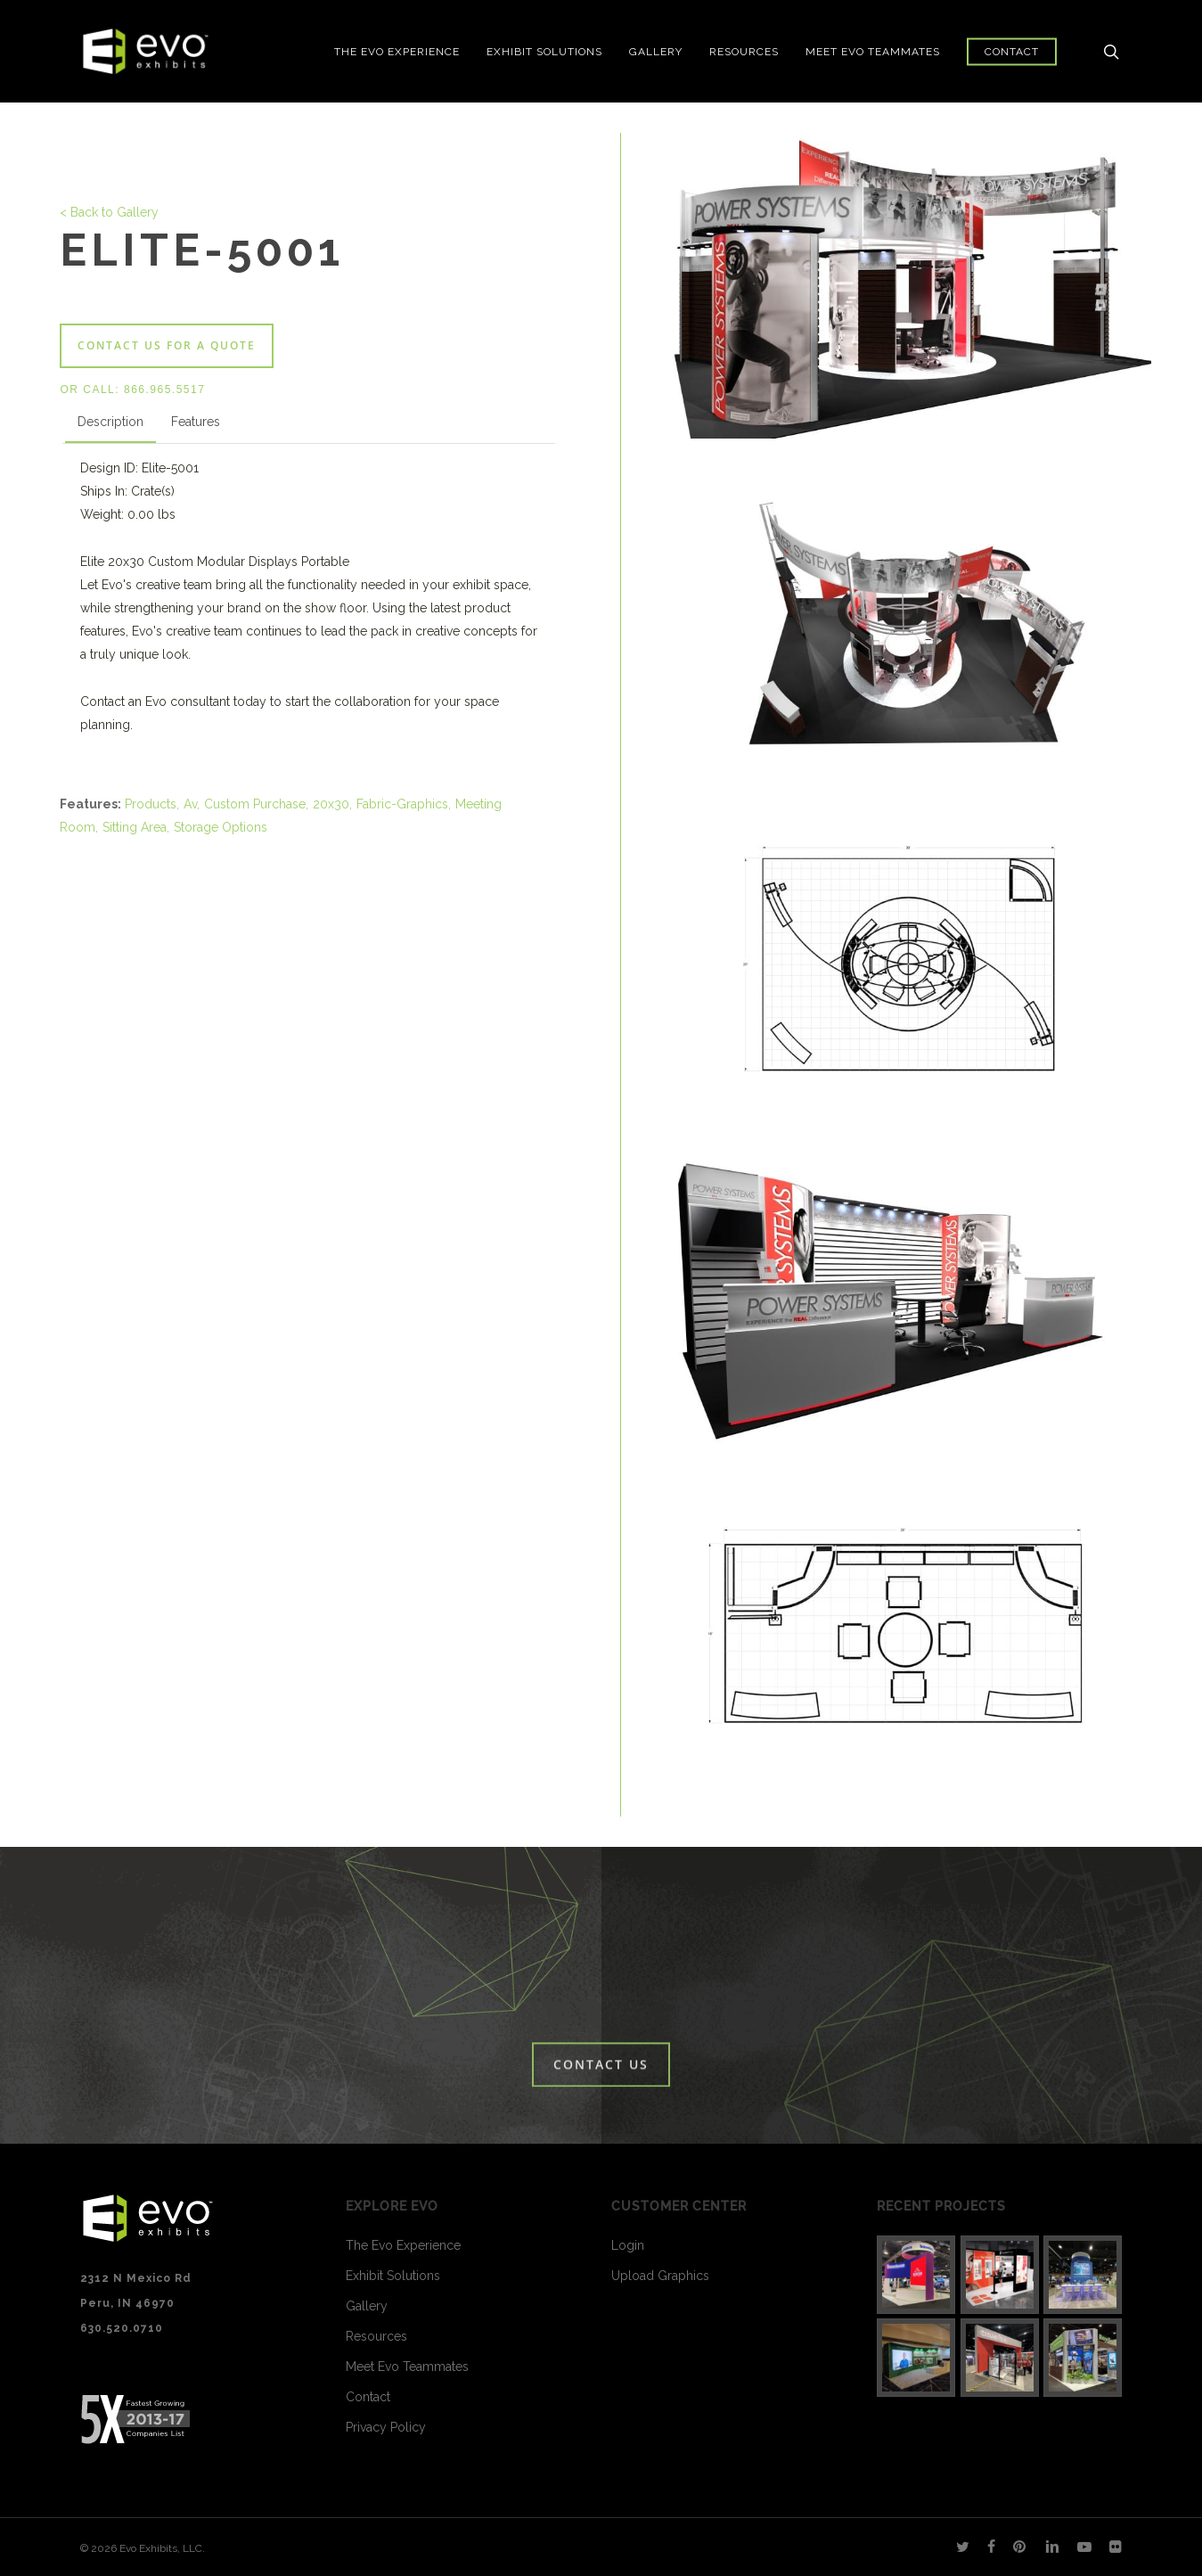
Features (195, 421)
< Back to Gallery (109, 212)
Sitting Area (134, 827)
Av (190, 804)
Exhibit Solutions (393, 2275)
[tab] (110, 425)
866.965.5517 (164, 389)
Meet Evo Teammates (407, 2366)
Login (627, 2245)
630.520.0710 (121, 2328)
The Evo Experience (403, 2245)
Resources (376, 2336)
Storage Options (220, 827)
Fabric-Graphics (402, 804)
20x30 (331, 804)
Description (110, 421)
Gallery (367, 2306)
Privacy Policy (386, 2427)
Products (150, 804)
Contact (368, 2397)
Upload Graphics (660, 2275)
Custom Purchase (255, 804)
